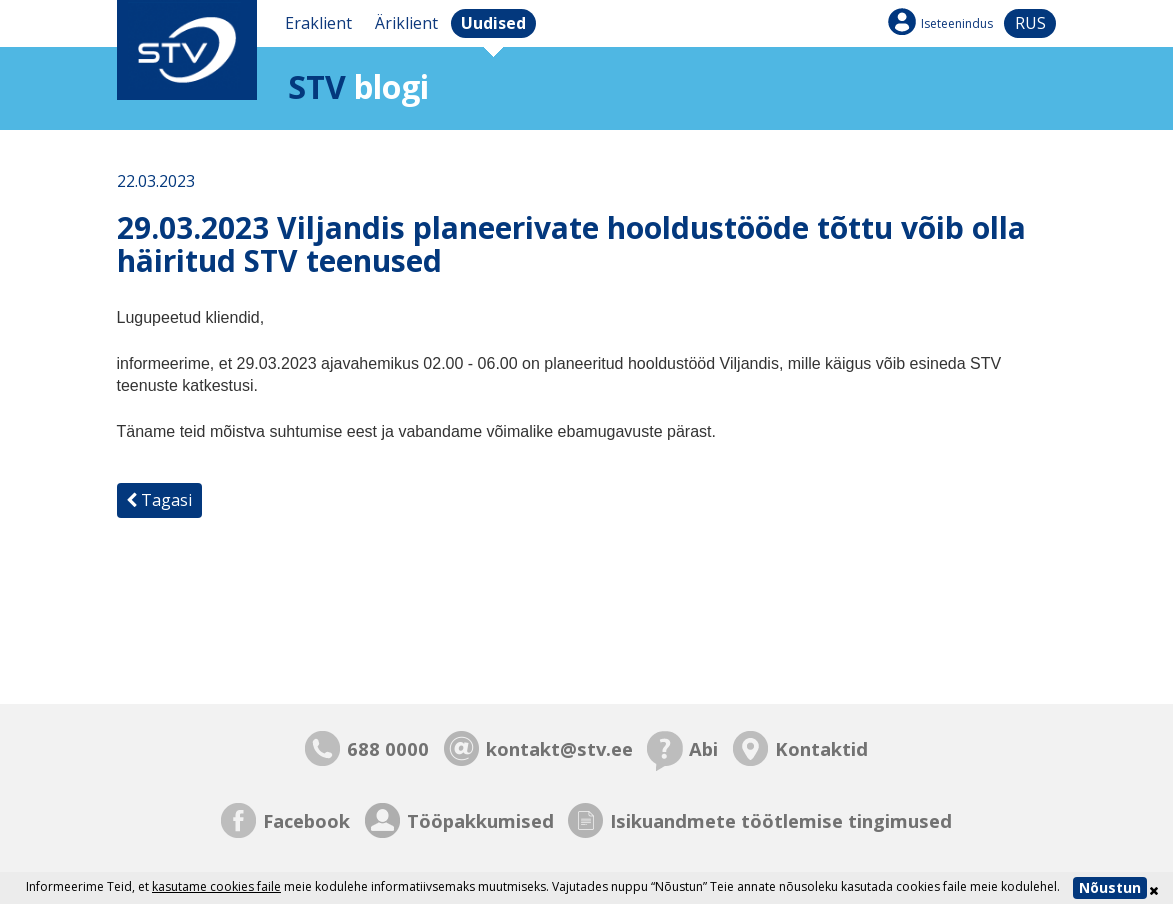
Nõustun (1110, 887)
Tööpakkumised (480, 820)
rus (1030, 23)
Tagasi (159, 500)
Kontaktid (821, 748)
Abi (703, 748)
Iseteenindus (957, 23)
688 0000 (388, 748)
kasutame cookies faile (216, 886)
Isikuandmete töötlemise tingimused (781, 820)
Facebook (306, 820)
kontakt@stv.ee (559, 748)
